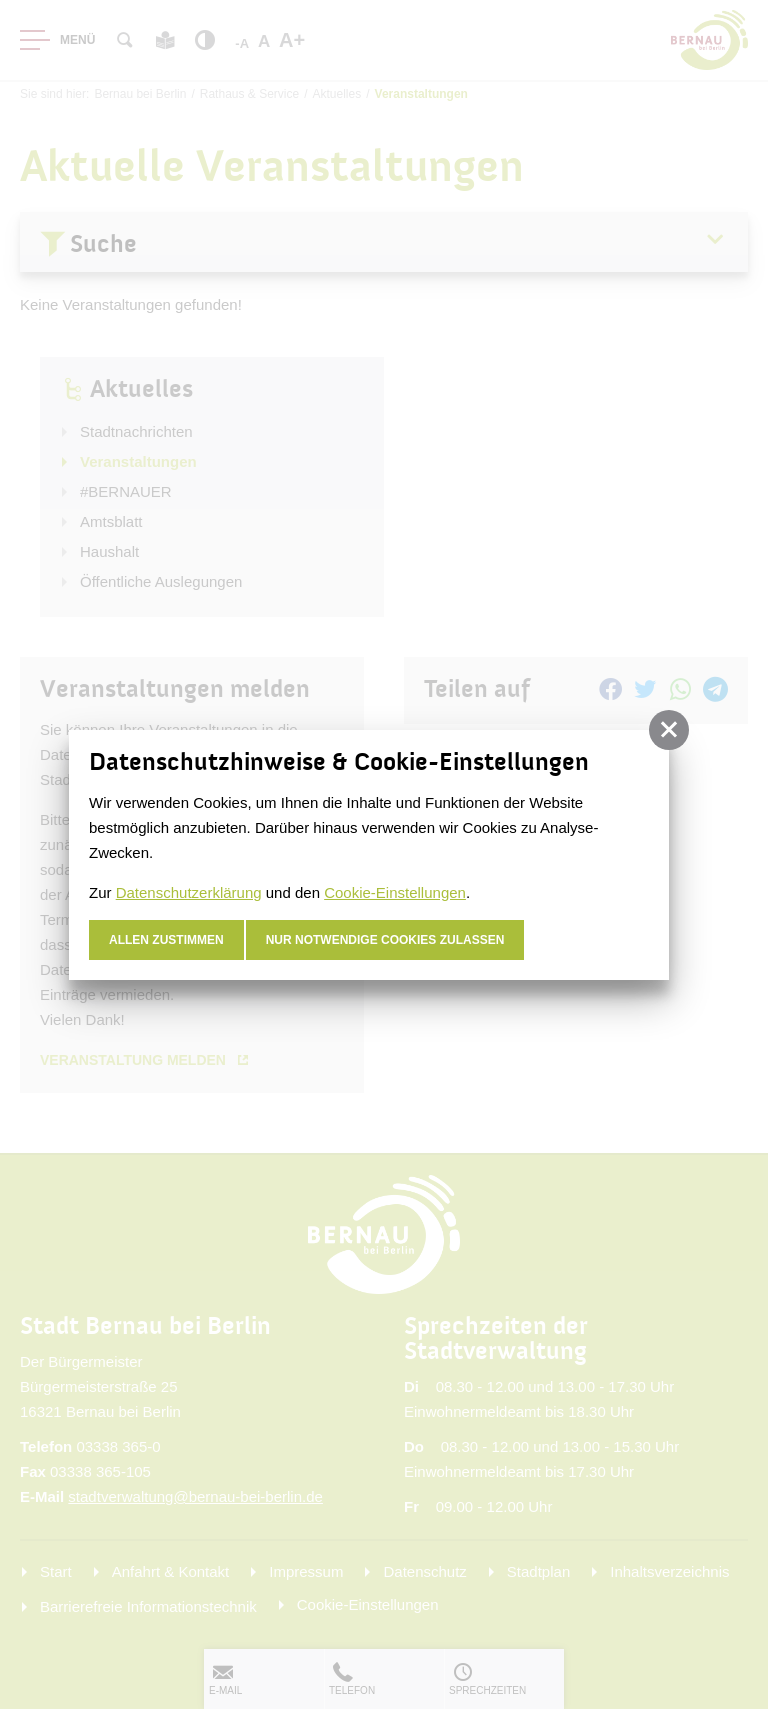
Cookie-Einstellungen (395, 892)
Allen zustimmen (166, 940)
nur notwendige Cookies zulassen (385, 940)
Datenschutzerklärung (189, 892)
